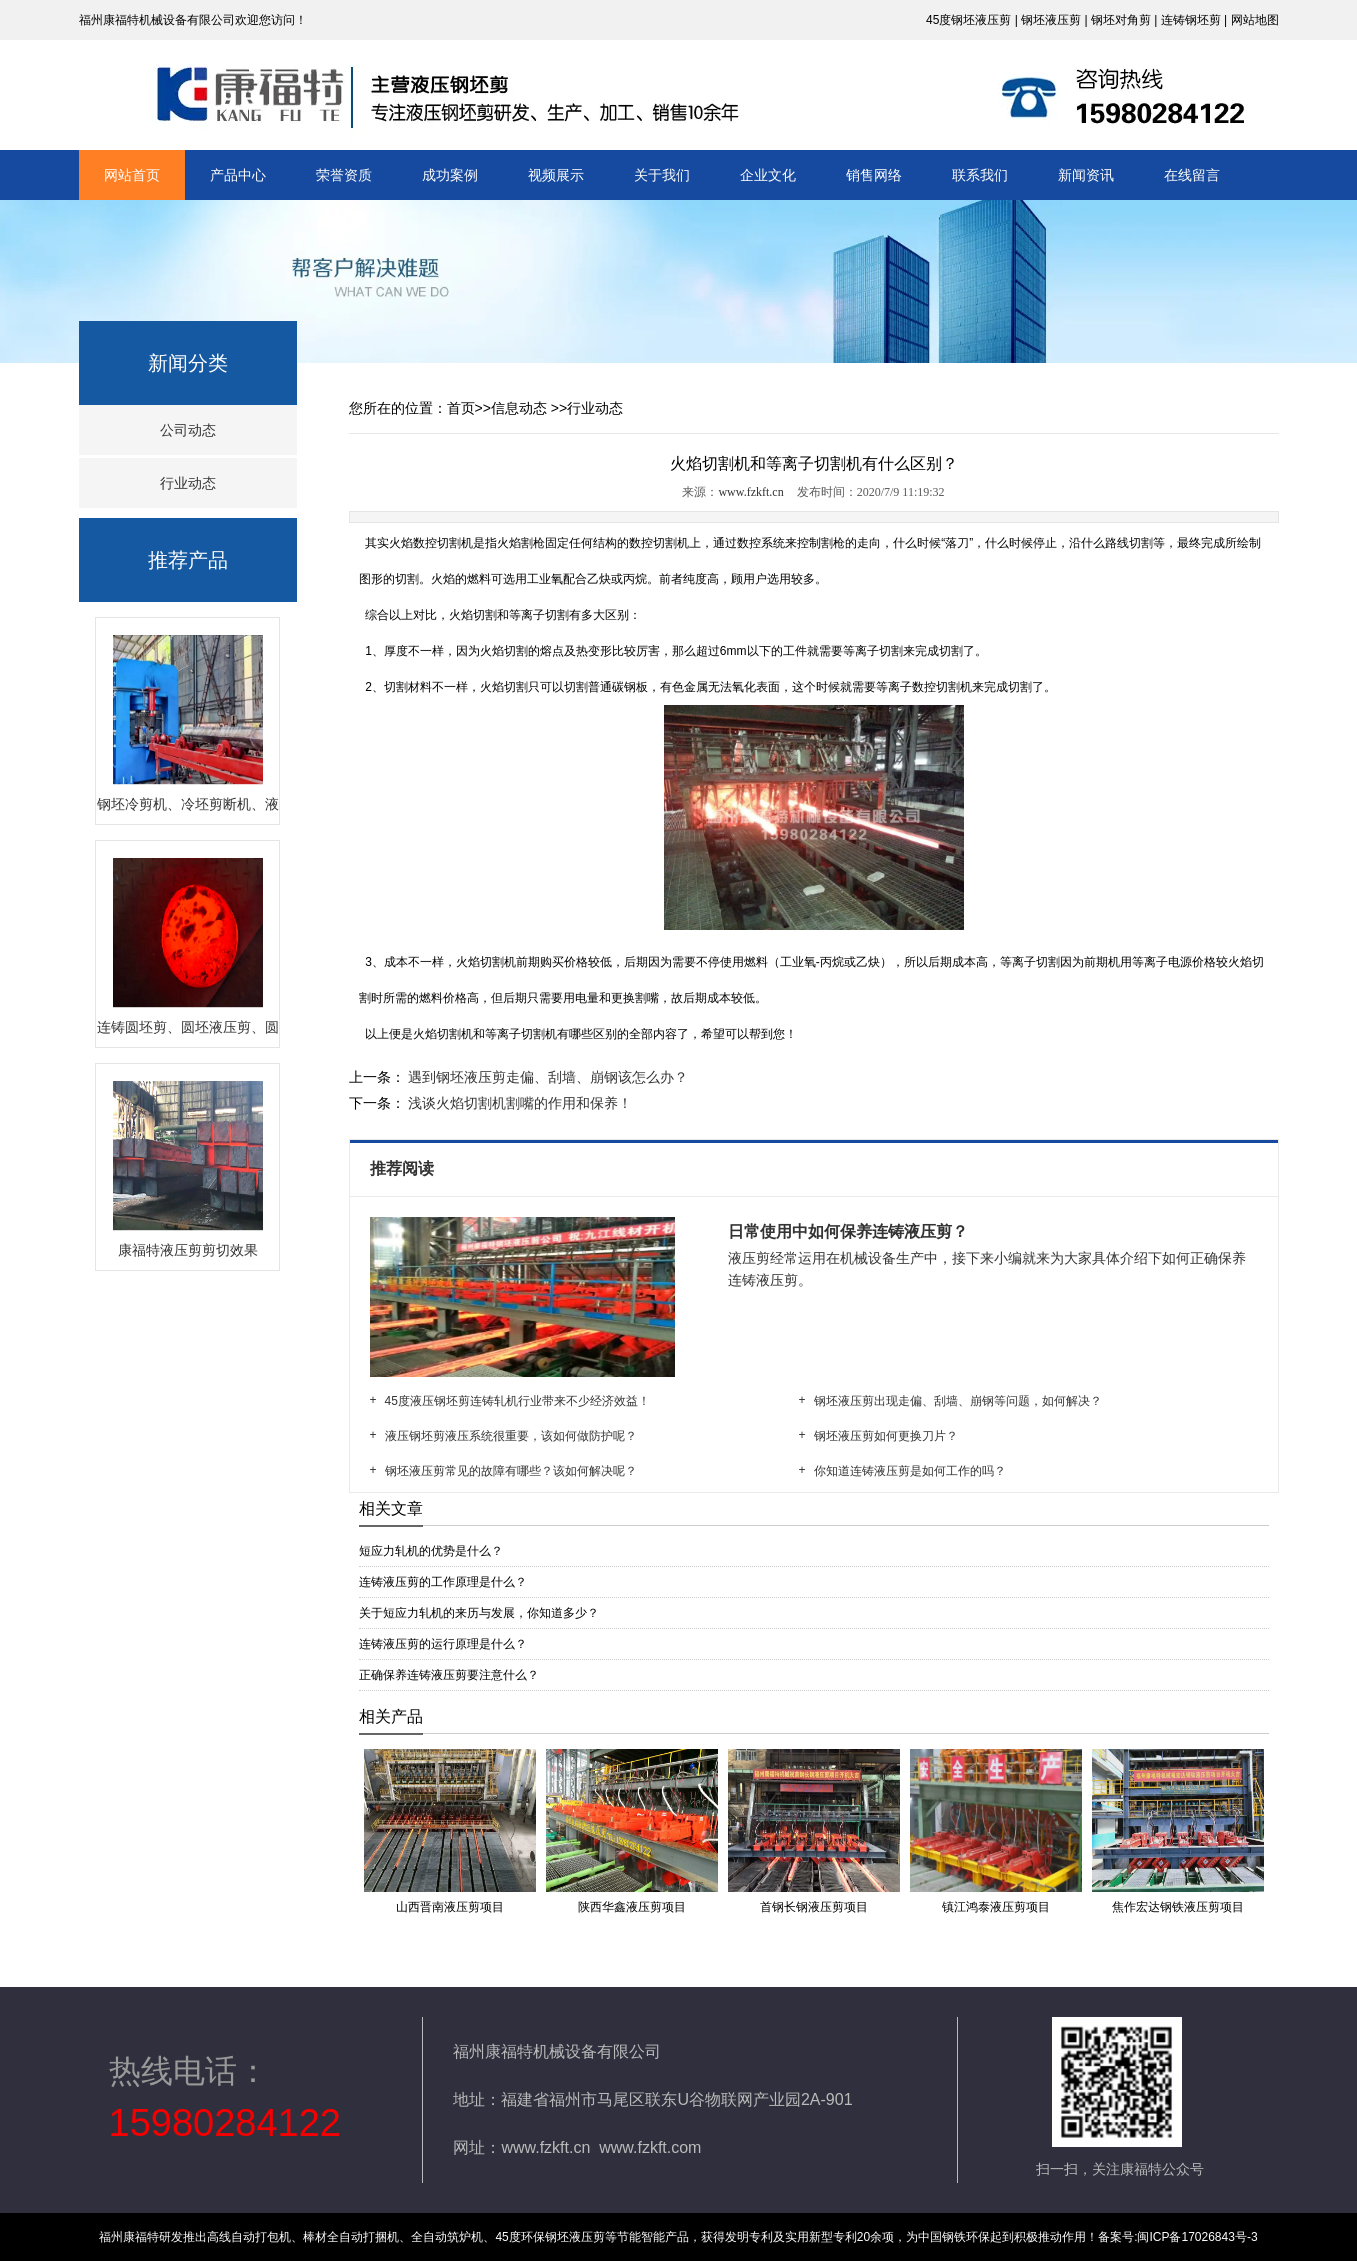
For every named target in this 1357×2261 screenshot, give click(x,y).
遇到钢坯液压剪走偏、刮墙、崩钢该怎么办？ (547, 1077)
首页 (461, 408)
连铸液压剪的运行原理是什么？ (443, 1644)
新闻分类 (188, 363)
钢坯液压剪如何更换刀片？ (886, 1436)
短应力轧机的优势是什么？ (431, 1551)
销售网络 (874, 175)
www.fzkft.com (650, 2147)
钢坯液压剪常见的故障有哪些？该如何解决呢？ (511, 1471)
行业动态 (188, 483)
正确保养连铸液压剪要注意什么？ (449, 1675)
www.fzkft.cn (750, 492)
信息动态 (519, 408)
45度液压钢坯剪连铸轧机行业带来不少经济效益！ (517, 1401)
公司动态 (188, 430)
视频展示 (556, 175)
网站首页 (132, 175)
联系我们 (980, 175)
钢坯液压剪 (1051, 20)
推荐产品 (188, 560)
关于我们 (662, 175)
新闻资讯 (1086, 175)
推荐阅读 (404, 1168)
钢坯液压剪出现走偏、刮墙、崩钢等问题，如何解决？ (958, 1401)
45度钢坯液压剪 (968, 20)
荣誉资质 (344, 175)
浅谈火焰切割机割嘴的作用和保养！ (519, 1103)
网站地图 (1255, 20)
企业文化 (768, 175)
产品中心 (238, 175)
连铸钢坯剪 (1191, 20)
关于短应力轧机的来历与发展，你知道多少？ (479, 1613)
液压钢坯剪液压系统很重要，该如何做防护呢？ (511, 1436)
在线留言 (1192, 175)
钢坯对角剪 (1121, 20)
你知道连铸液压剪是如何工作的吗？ (910, 1471)
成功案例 (450, 175)
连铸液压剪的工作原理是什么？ (443, 1582)
